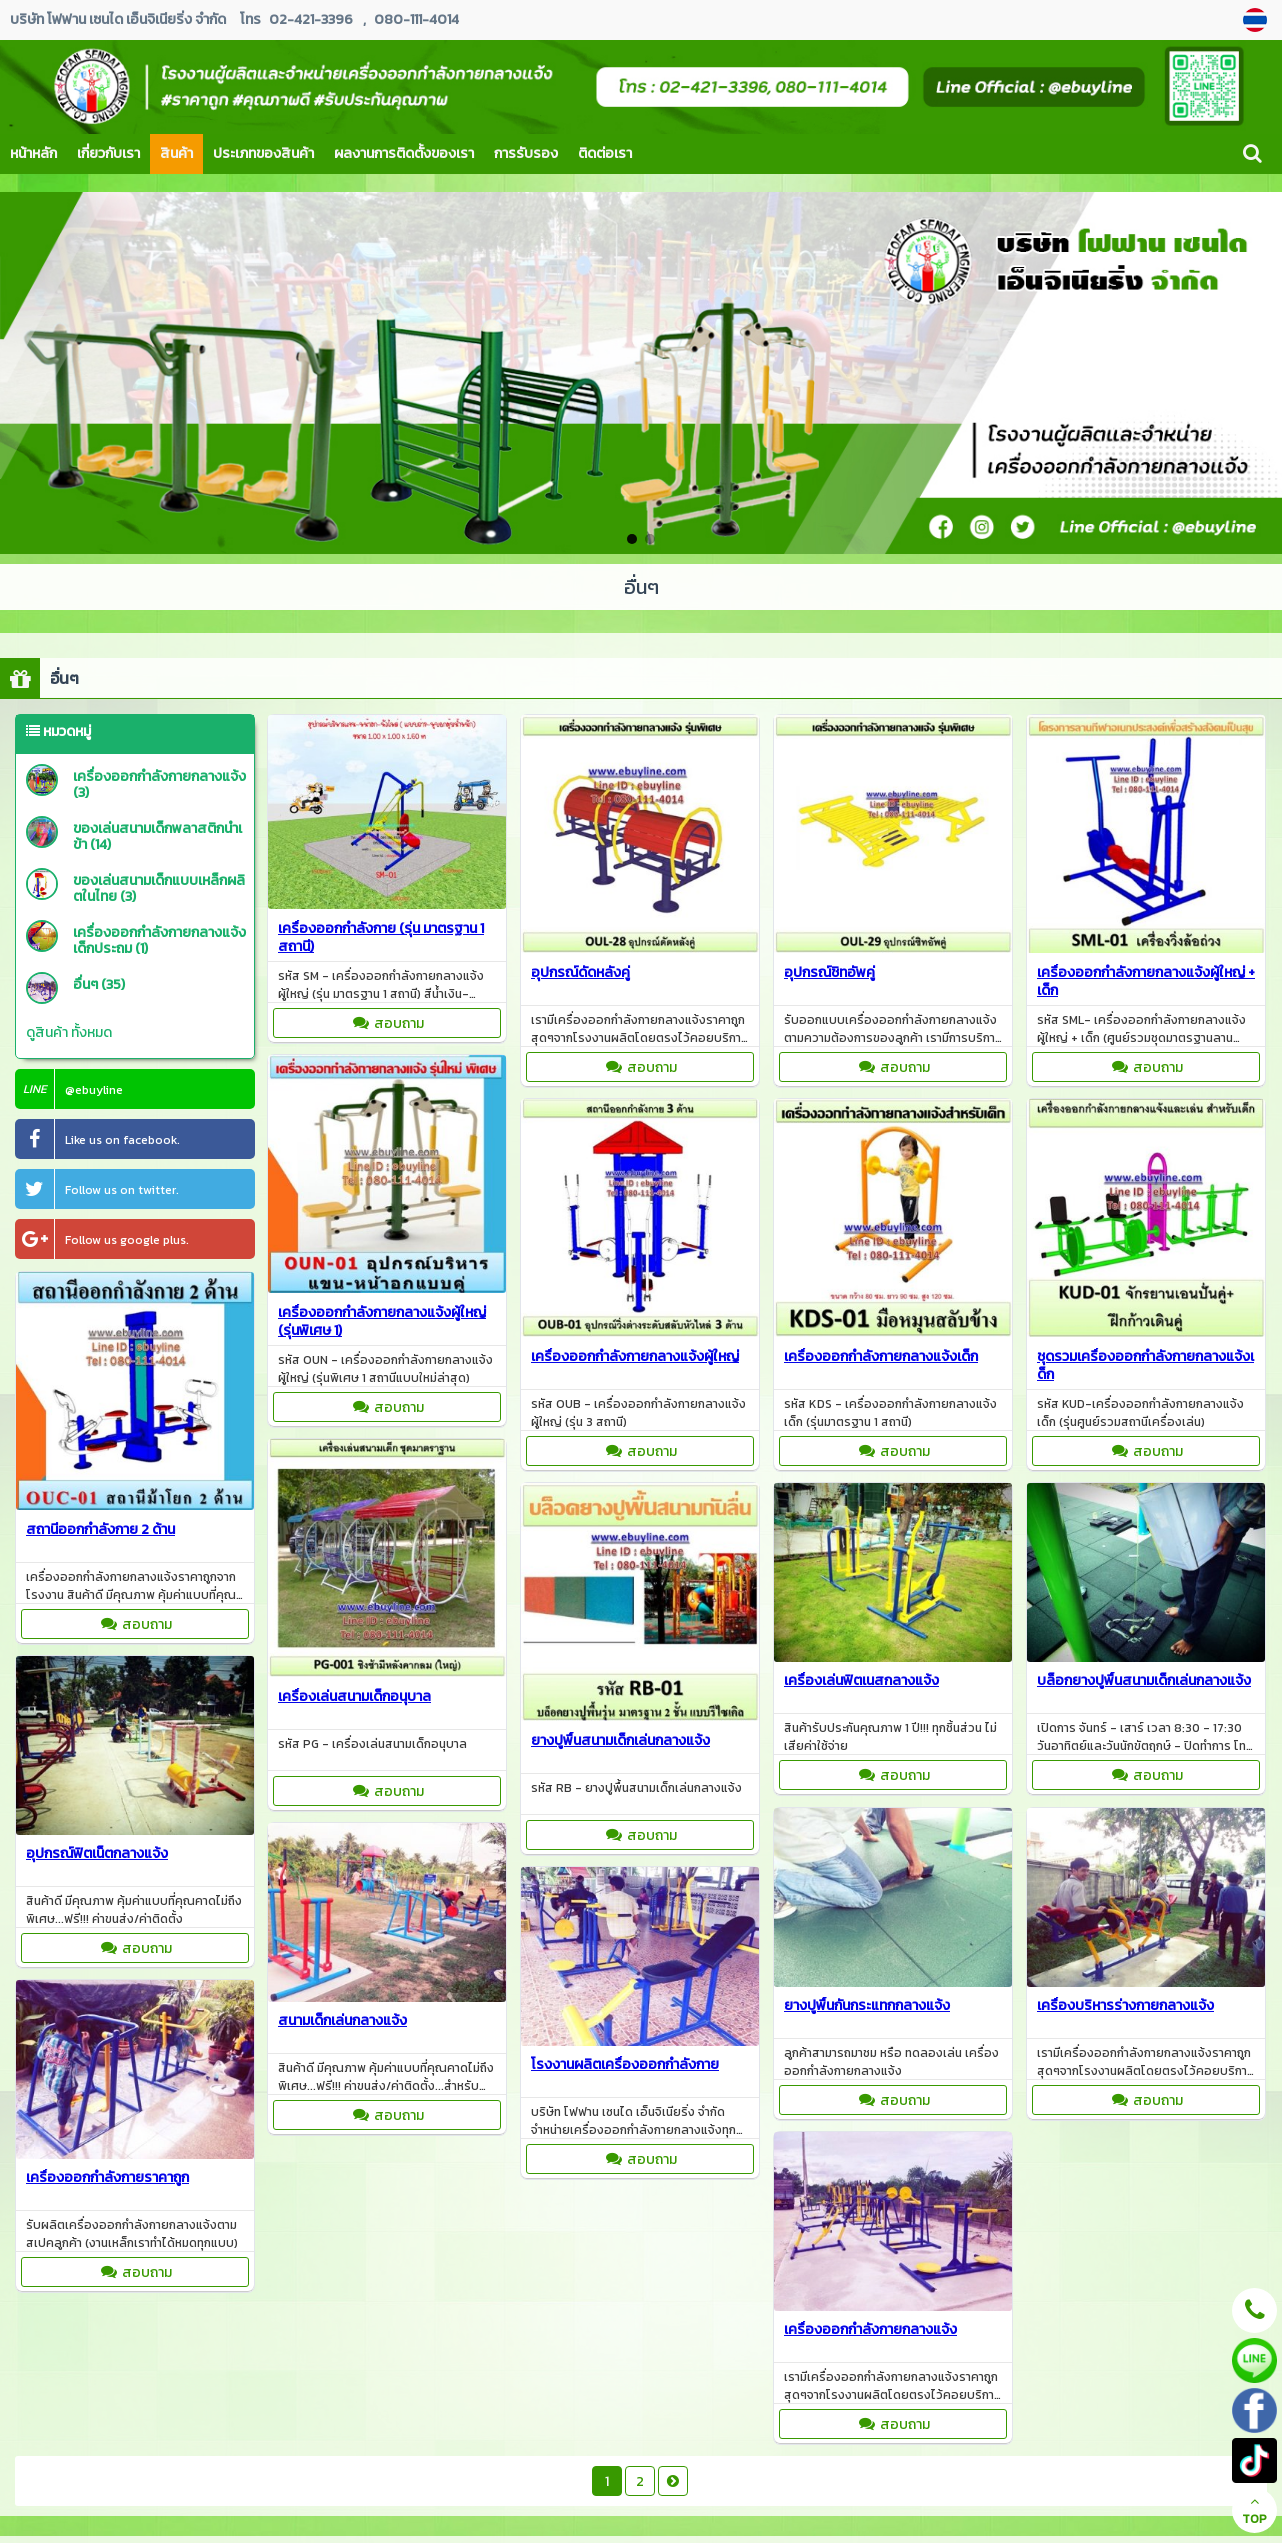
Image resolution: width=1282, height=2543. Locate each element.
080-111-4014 (416, 19)
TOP (1254, 2511)
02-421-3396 (311, 19)
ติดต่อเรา (605, 153)
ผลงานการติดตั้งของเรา (404, 153)
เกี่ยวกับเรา (108, 153)
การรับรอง (526, 153)
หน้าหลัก (33, 153)
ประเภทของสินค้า (263, 153)
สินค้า (176, 153)
